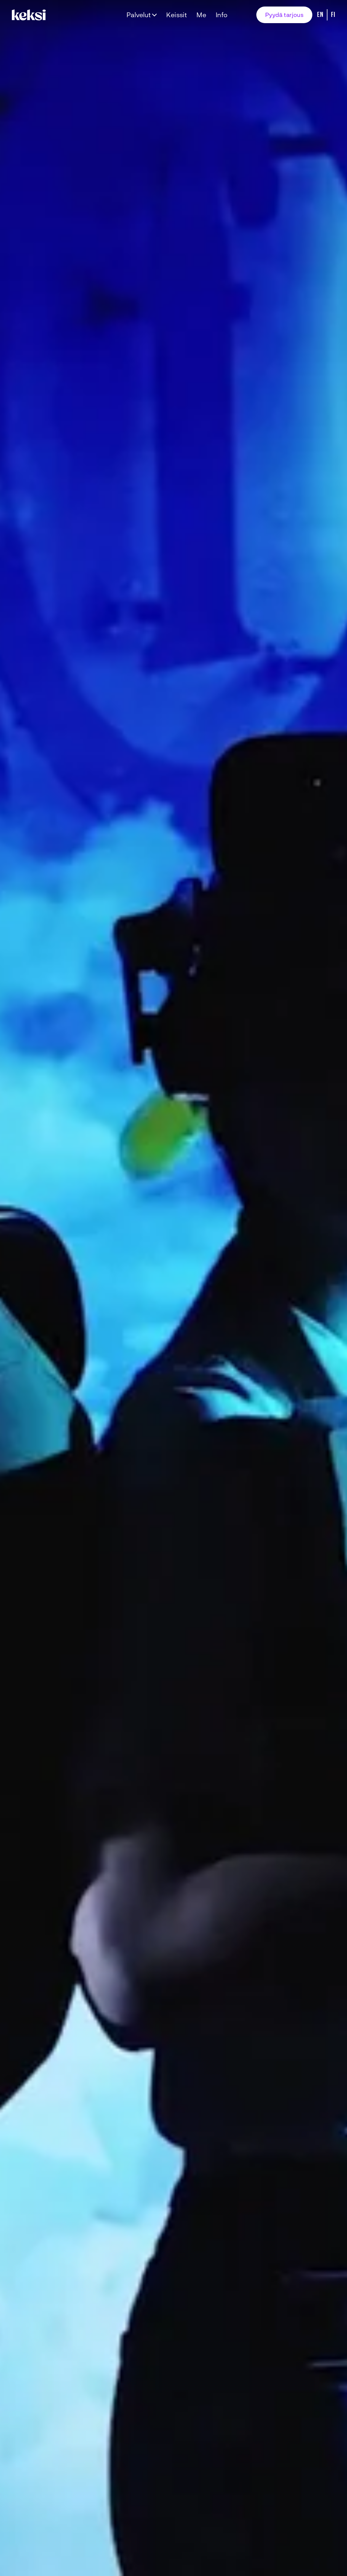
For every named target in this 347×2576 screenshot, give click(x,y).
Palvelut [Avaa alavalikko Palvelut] (139, 14)
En (320, 14)
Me (201, 14)
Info (222, 14)
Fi (333, 14)
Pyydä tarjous (284, 14)
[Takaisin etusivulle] (30, 15)
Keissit (176, 14)
